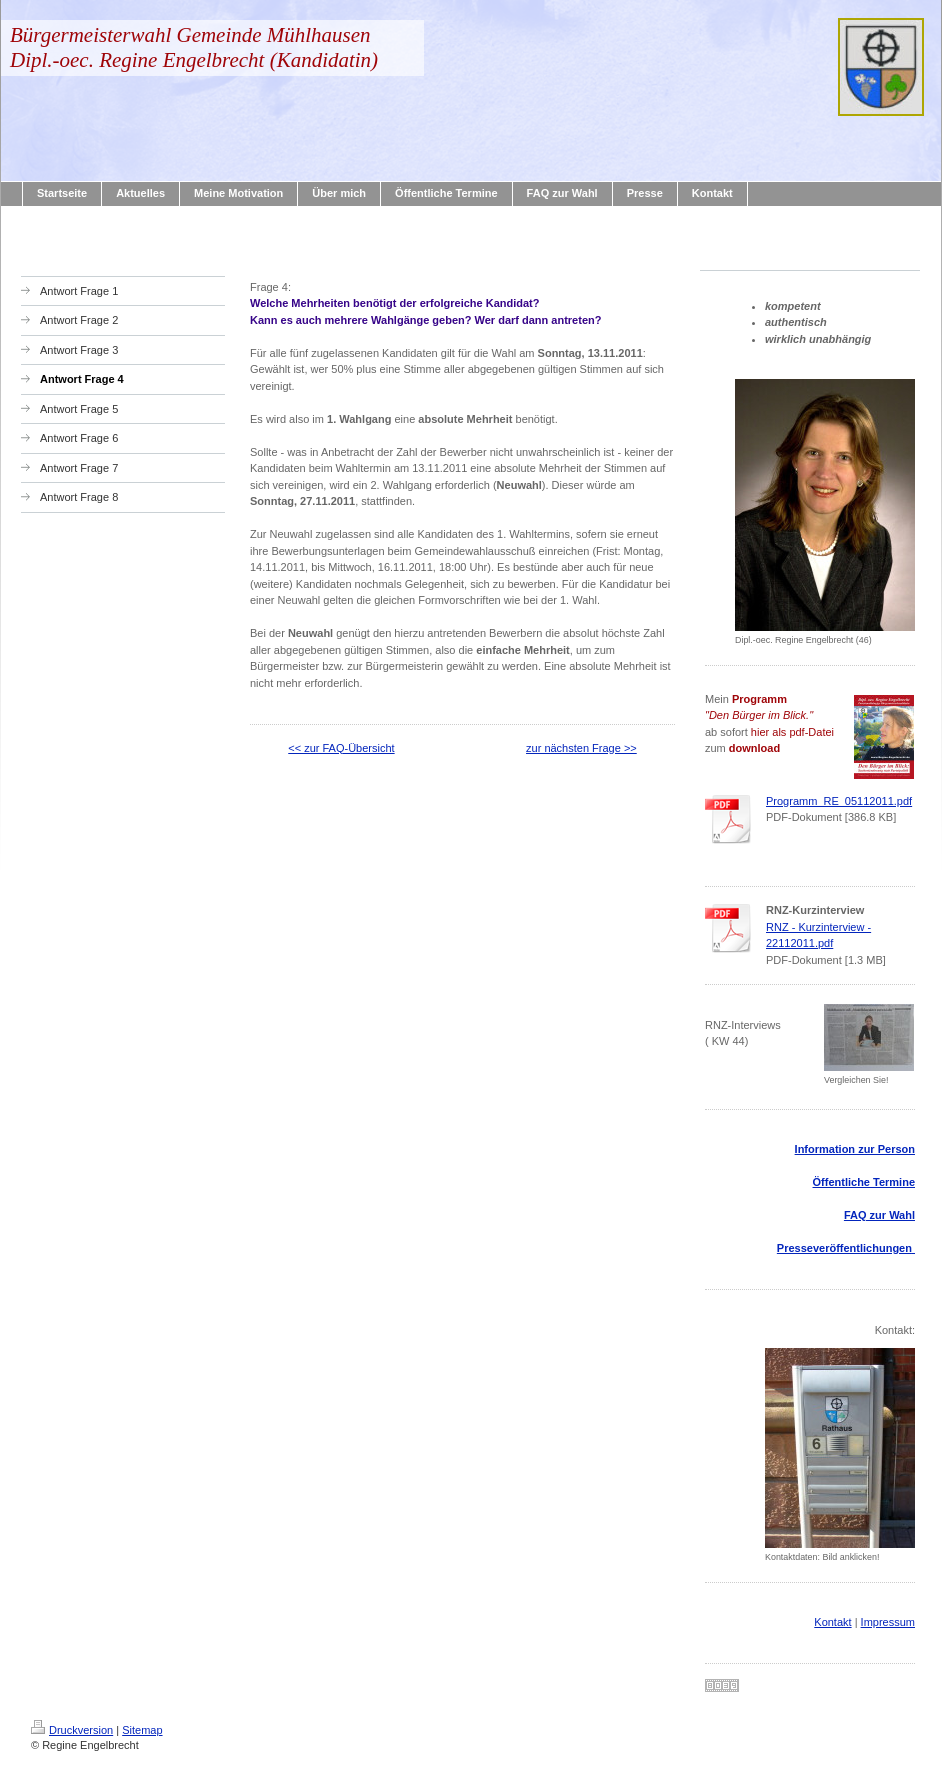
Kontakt (832, 1622)
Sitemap (142, 1730)
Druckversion (72, 1730)
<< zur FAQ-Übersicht (341, 748)
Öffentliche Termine (864, 1182)
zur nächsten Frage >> (581, 748)
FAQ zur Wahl (879, 1215)
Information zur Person (855, 1149)
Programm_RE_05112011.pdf (839, 801)
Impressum (888, 1622)
